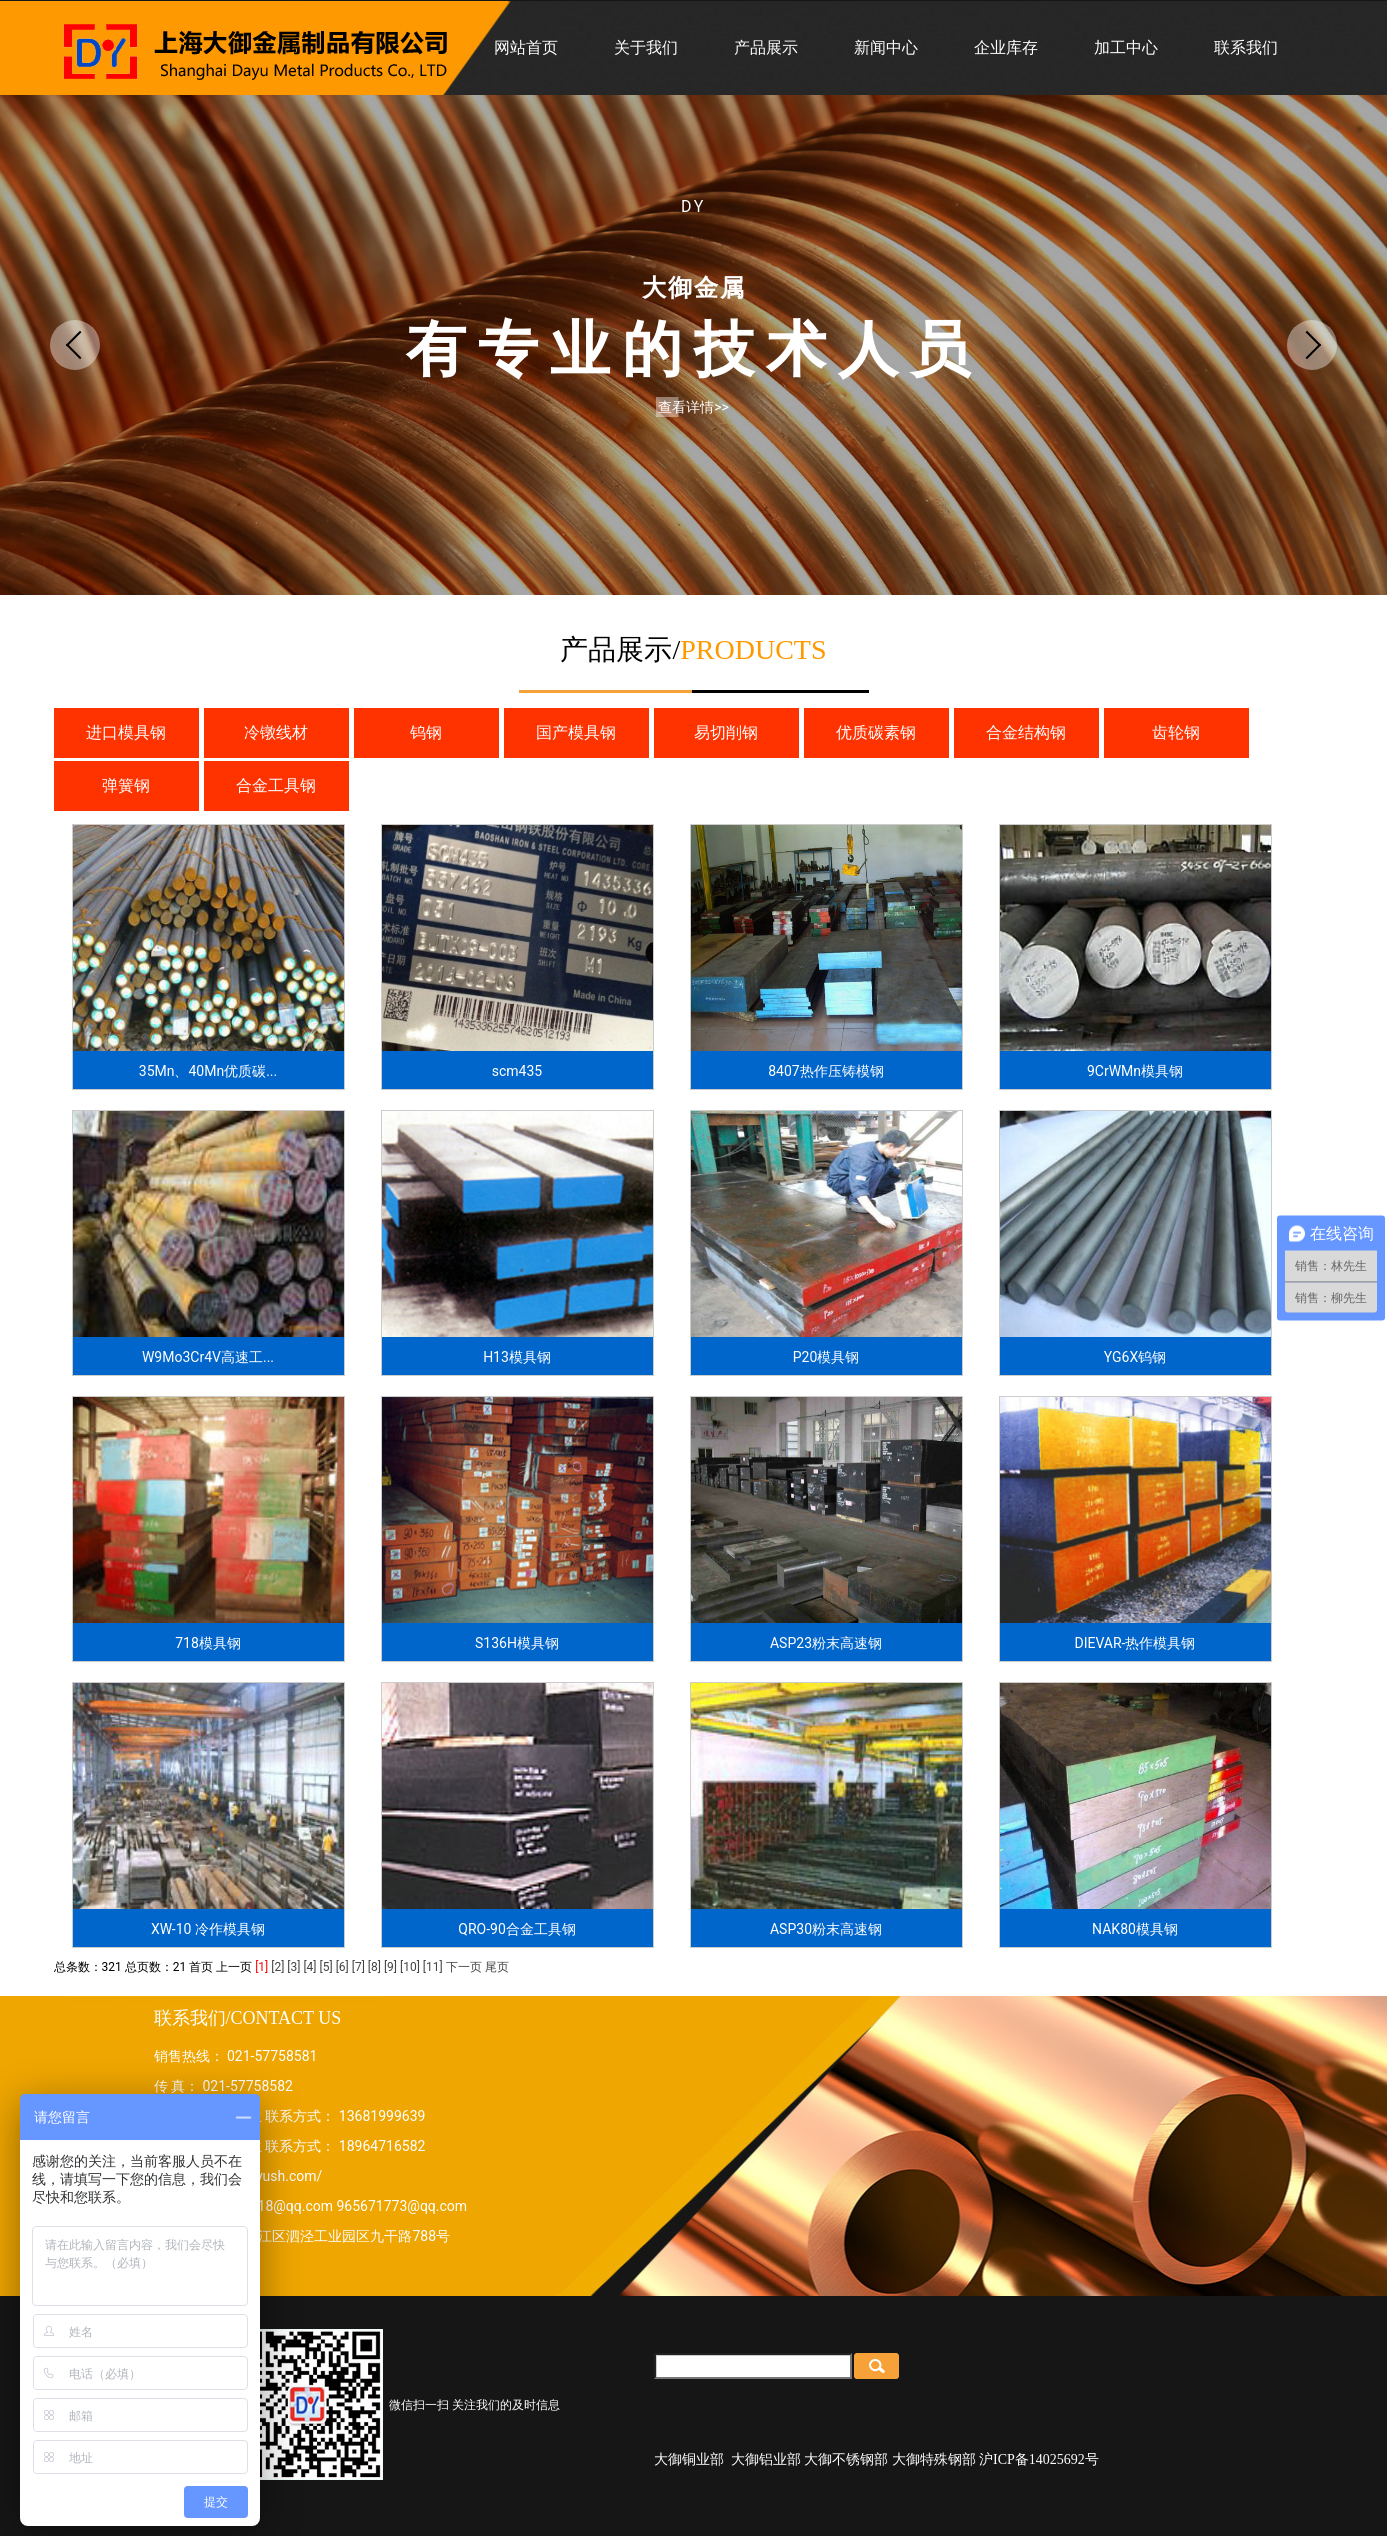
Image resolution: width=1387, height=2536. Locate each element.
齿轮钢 (1176, 732)
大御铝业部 (766, 2459)
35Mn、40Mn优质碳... (208, 1071)
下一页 (464, 1967)
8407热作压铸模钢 (825, 1071)
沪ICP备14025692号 (1039, 2459)
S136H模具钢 (517, 1643)
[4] (309, 1967)
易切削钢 (726, 732)
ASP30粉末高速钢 (826, 1929)
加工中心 (1126, 47)
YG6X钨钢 (1135, 1357)
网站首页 (526, 47)
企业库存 (1006, 47)
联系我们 (1246, 47)
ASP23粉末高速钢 (826, 1643)
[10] (410, 1967)
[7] (358, 1967)
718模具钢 (208, 1643)
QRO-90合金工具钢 (517, 1929)
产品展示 (766, 47)
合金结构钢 (1026, 732)
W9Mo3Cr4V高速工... (208, 1357)
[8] (374, 1967)
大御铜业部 (689, 2459)
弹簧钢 (126, 785)
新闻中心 (886, 47)
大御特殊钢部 (934, 2459)
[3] (293, 1967)
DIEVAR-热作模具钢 (1135, 1643)
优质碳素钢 (876, 732)
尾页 (497, 1967)
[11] (433, 1967)
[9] (390, 1967)
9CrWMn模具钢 (1135, 1071)
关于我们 (646, 47)
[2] (277, 1967)
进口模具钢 (126, 732)
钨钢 (426, 732)
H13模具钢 (517, 1357)
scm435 (517, 1071)
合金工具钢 (276, 785)
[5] (326, 1967)
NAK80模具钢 (1135, 1929)
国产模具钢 (576, 732)
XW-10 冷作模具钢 (208, 1929)
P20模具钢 (826, 1357)
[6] (342, 1967)
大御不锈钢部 (846, 2459)
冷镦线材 (276, 732)
